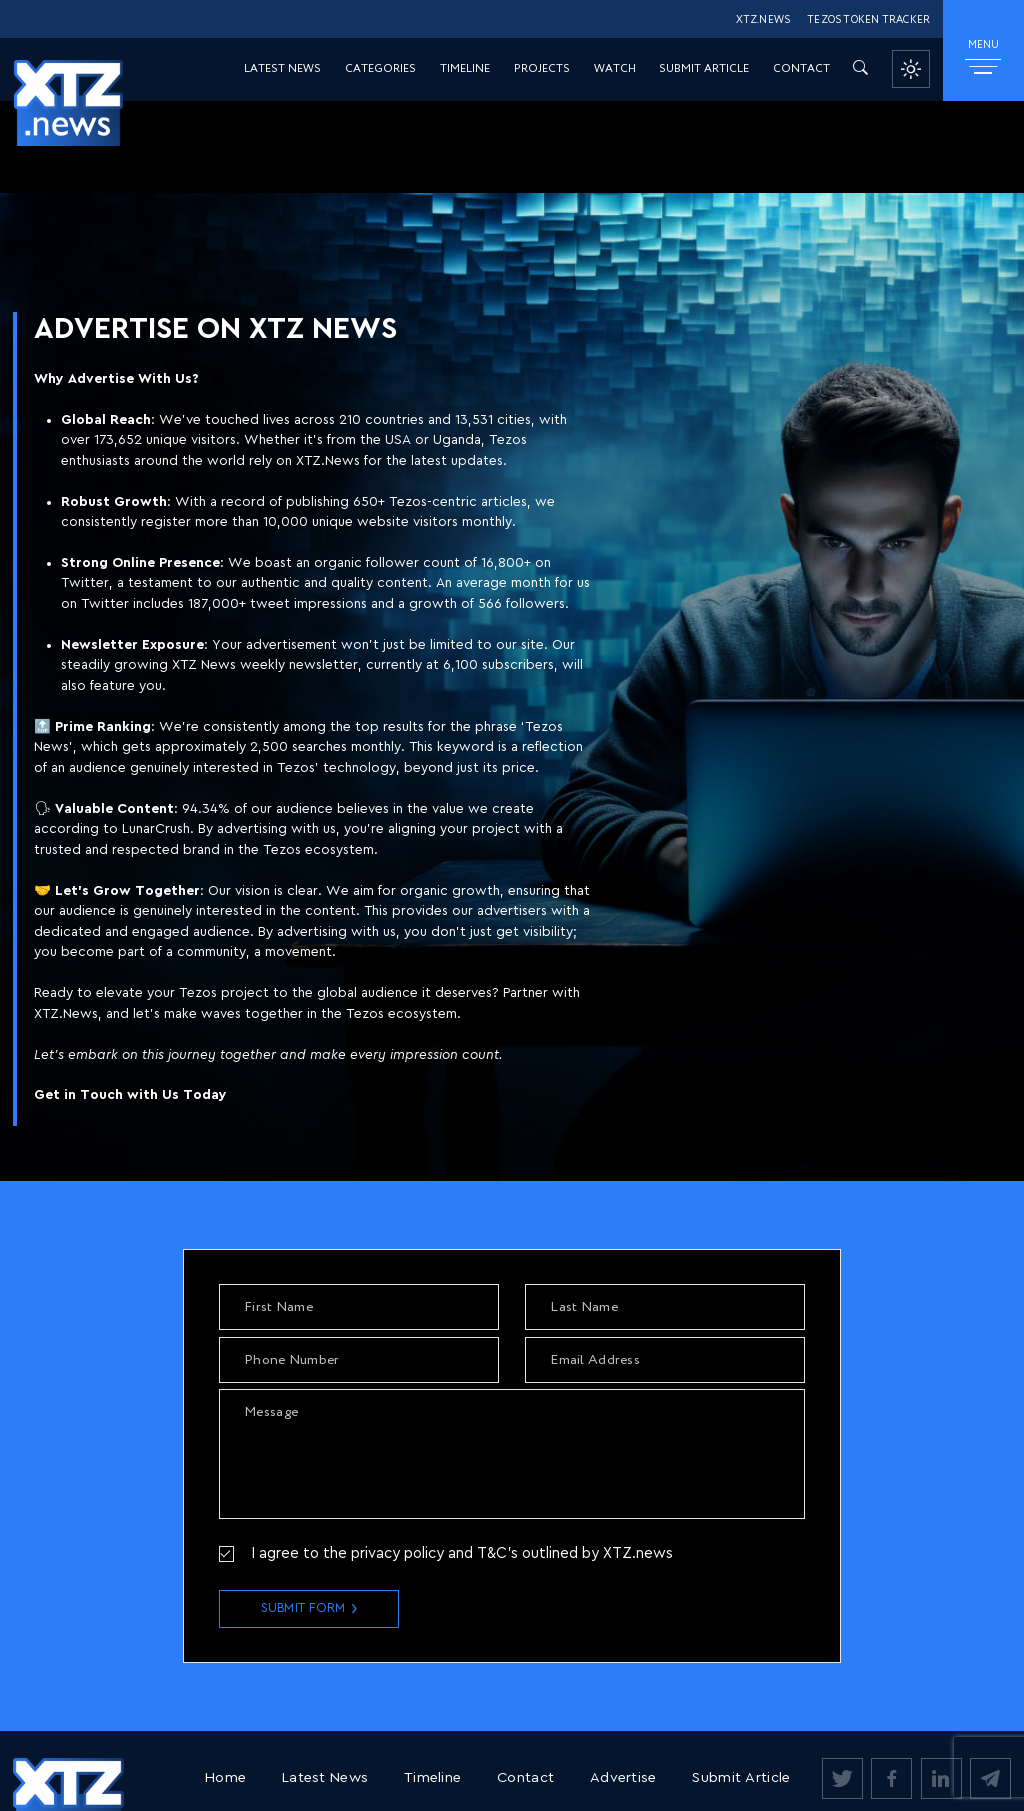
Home (225, 1777)
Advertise (623, 1777)
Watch (615, 69)
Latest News (282, 69)
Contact (801, 69)
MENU (983, 56)
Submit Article (704, 69)
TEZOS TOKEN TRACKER (868, 20)
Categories (380, 69)
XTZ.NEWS (763, 20)
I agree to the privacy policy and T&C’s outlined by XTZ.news (462, 1553)
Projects (542, 69)
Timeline (465, 69)
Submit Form (303, 1608)
